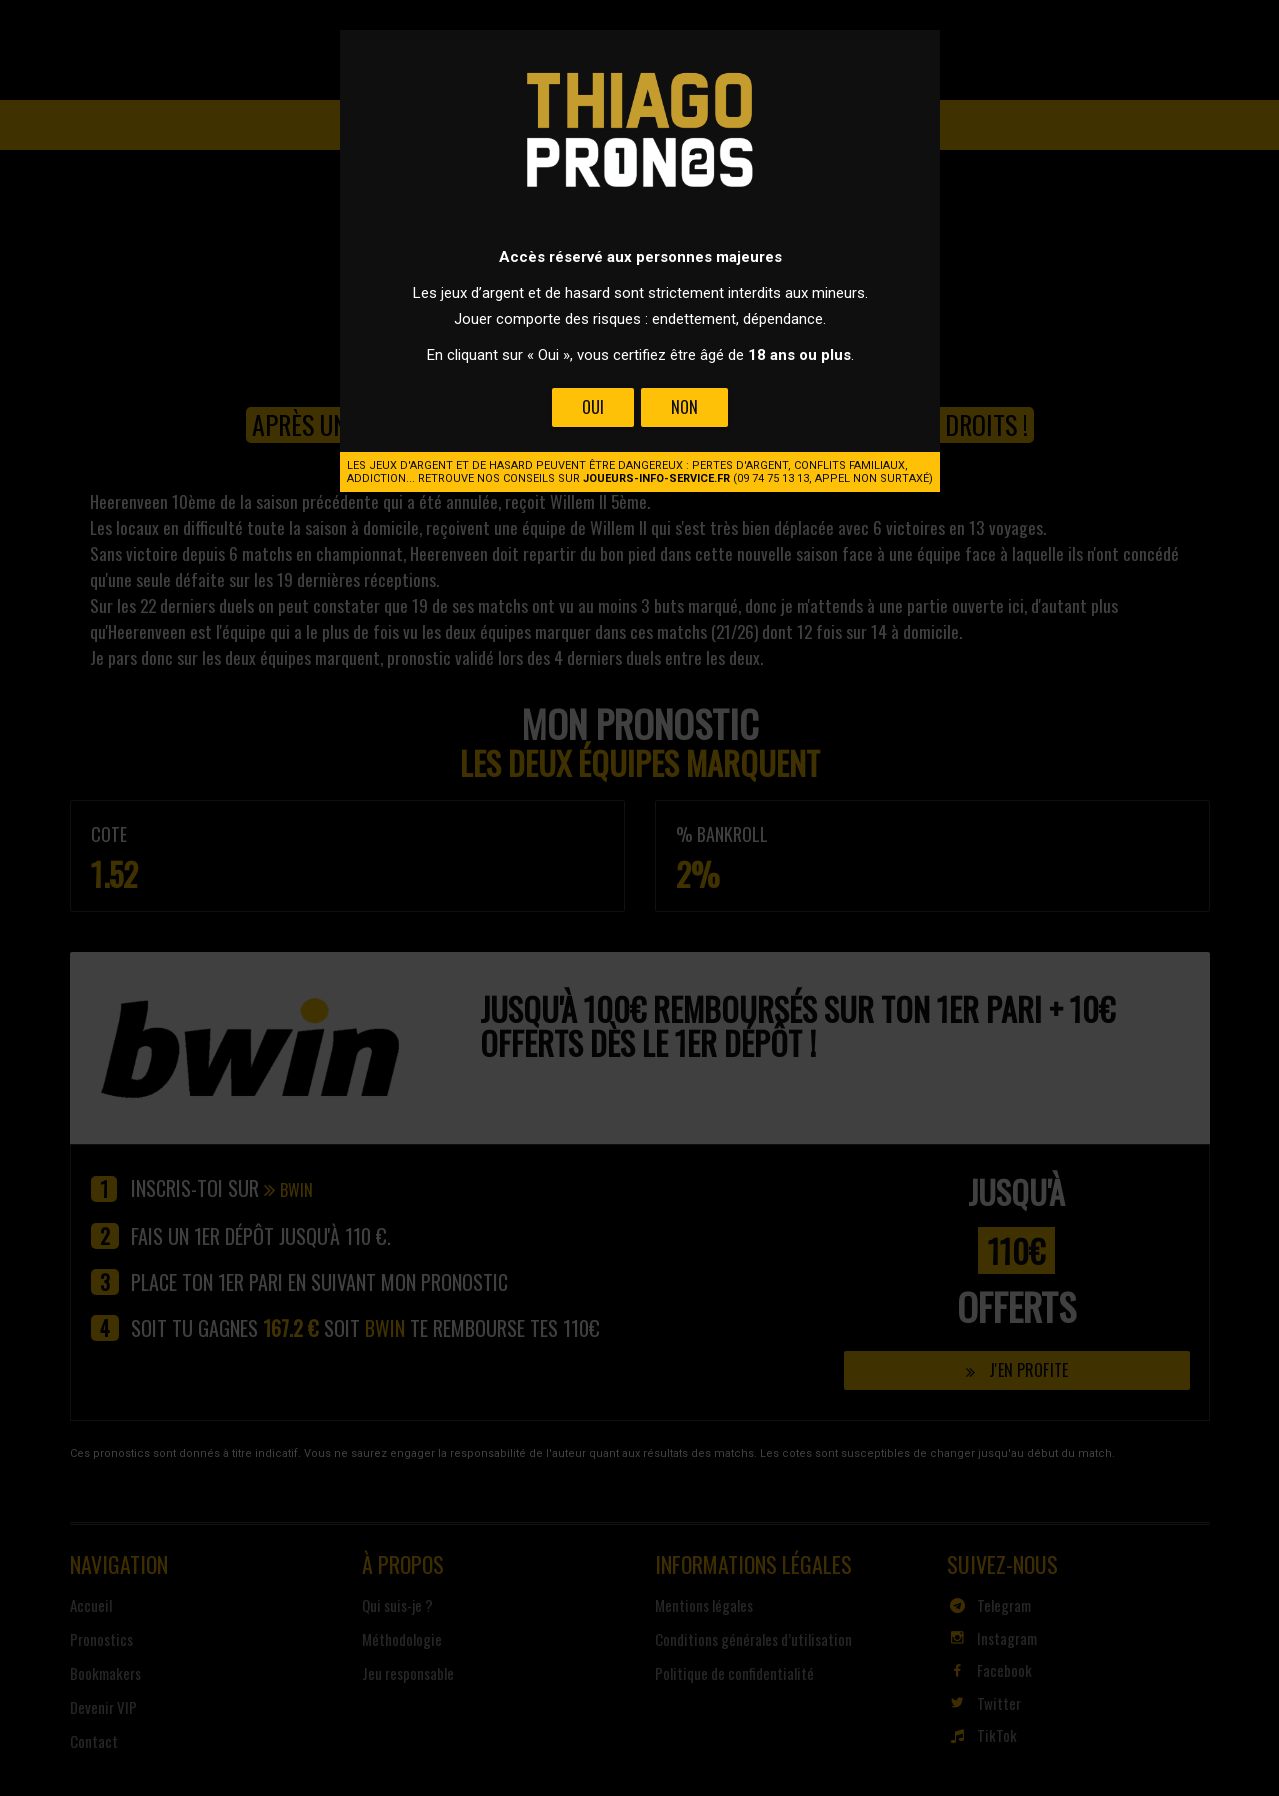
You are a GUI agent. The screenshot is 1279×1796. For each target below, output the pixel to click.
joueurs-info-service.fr (656, 478)
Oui (593, 407)
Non (683, 407)
